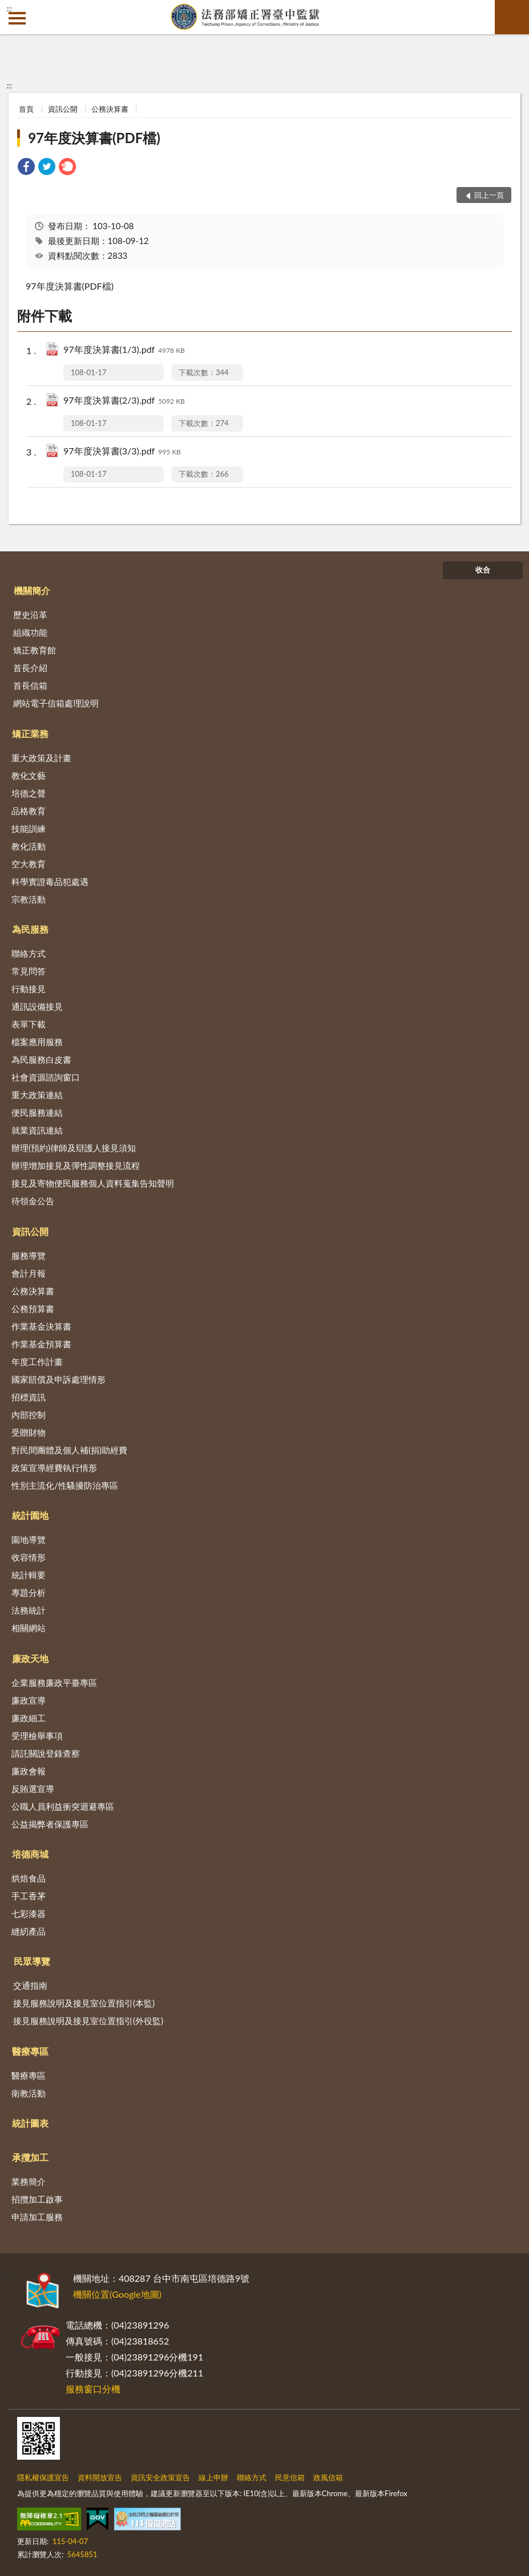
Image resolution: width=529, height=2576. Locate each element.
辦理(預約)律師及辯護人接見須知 (73, 1148)
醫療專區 (30, 2051)
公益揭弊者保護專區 (49, 1824)
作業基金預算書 (41, 1344)
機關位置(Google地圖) (117, 2294)
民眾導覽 (32, 1961)
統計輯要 (28, 1575)
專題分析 (28, 1592)
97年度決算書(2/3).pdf (124, 401)
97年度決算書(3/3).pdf (122, 451)
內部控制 (28, 1414)
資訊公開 (63, 108)
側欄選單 (17, 18)
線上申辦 (213, 2477)
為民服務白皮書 (41, 1059)
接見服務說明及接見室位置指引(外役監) (88, 2021)
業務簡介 (28, 2181)
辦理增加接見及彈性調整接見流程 (75, 1165)
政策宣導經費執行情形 (54, 1467)
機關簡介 (32, 590)
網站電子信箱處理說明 (56, 703)
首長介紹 (30, 668)
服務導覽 (28, 1255)
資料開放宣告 (100, 2477)
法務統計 (28, 1610)
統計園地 (30, 1515)
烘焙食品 (28, 1878)
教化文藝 (28, 775)
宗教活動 (28, 899)
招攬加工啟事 (37, 2199)
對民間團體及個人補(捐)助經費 (69, 1450)
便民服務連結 (37, 1112)
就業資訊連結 (37, 1130)
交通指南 (30, 1985)
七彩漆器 (28, 1913)
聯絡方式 (28, 953)
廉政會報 (28, 1771)
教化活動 (28, 846)
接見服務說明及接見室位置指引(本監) (84, 2003)
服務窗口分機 (93, 2388)
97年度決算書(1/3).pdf (124, 350)
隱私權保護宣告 (43, 2477)
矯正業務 (30, 733)
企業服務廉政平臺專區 (54, 1682)
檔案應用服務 (37, 1042)
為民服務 (30, 929)
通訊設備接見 (37, 1006)
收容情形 (28, 1557)
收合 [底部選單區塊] (482, 569)
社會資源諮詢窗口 (45, 1077)
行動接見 (28, 989)
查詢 (512, 17)
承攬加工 (30, 2157)
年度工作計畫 (37, 1361)
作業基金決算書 (41, 1326)
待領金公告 (32, 1201)
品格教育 (28, 811)
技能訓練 (28, 828)
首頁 (26, 108)
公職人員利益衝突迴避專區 (62, 1806)
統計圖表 (30, 2123)
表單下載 (28, 1024)
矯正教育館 (34, 650)
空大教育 (28, 864)
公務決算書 (109, 108)
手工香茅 (28, 1896)
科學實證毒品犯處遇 (49, 881)
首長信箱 (30, 685)
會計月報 (28, 1273)
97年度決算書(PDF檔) (94, 137)
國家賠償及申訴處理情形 (58, 1379)
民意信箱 (290, 2477)
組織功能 (30, 632)
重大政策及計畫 (41, 758)
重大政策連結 (37, 1095)
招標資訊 (28, 1397)
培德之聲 (28, 793)
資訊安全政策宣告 (160, 2477)
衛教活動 (28, 2093)
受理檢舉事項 (37, 1735)
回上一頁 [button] (489, 195)
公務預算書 (32, 1308)
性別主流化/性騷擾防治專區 (64, 1485)
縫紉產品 (28, 1931)
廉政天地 (30, 1658)
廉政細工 (28, 1718)
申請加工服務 (37, 2217)
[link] (26, 168)
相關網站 (28, 1628)
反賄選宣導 (32, 1788)
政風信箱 (328, 2477)
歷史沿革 (30, 615)
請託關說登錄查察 (45, 1753)
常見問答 (28, 971)
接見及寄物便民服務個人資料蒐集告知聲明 (92, 1183)
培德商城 (30, 1853)
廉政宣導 (28, 1700)
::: (9, 8)
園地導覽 (28, 1539)
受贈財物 (28, 1432)
